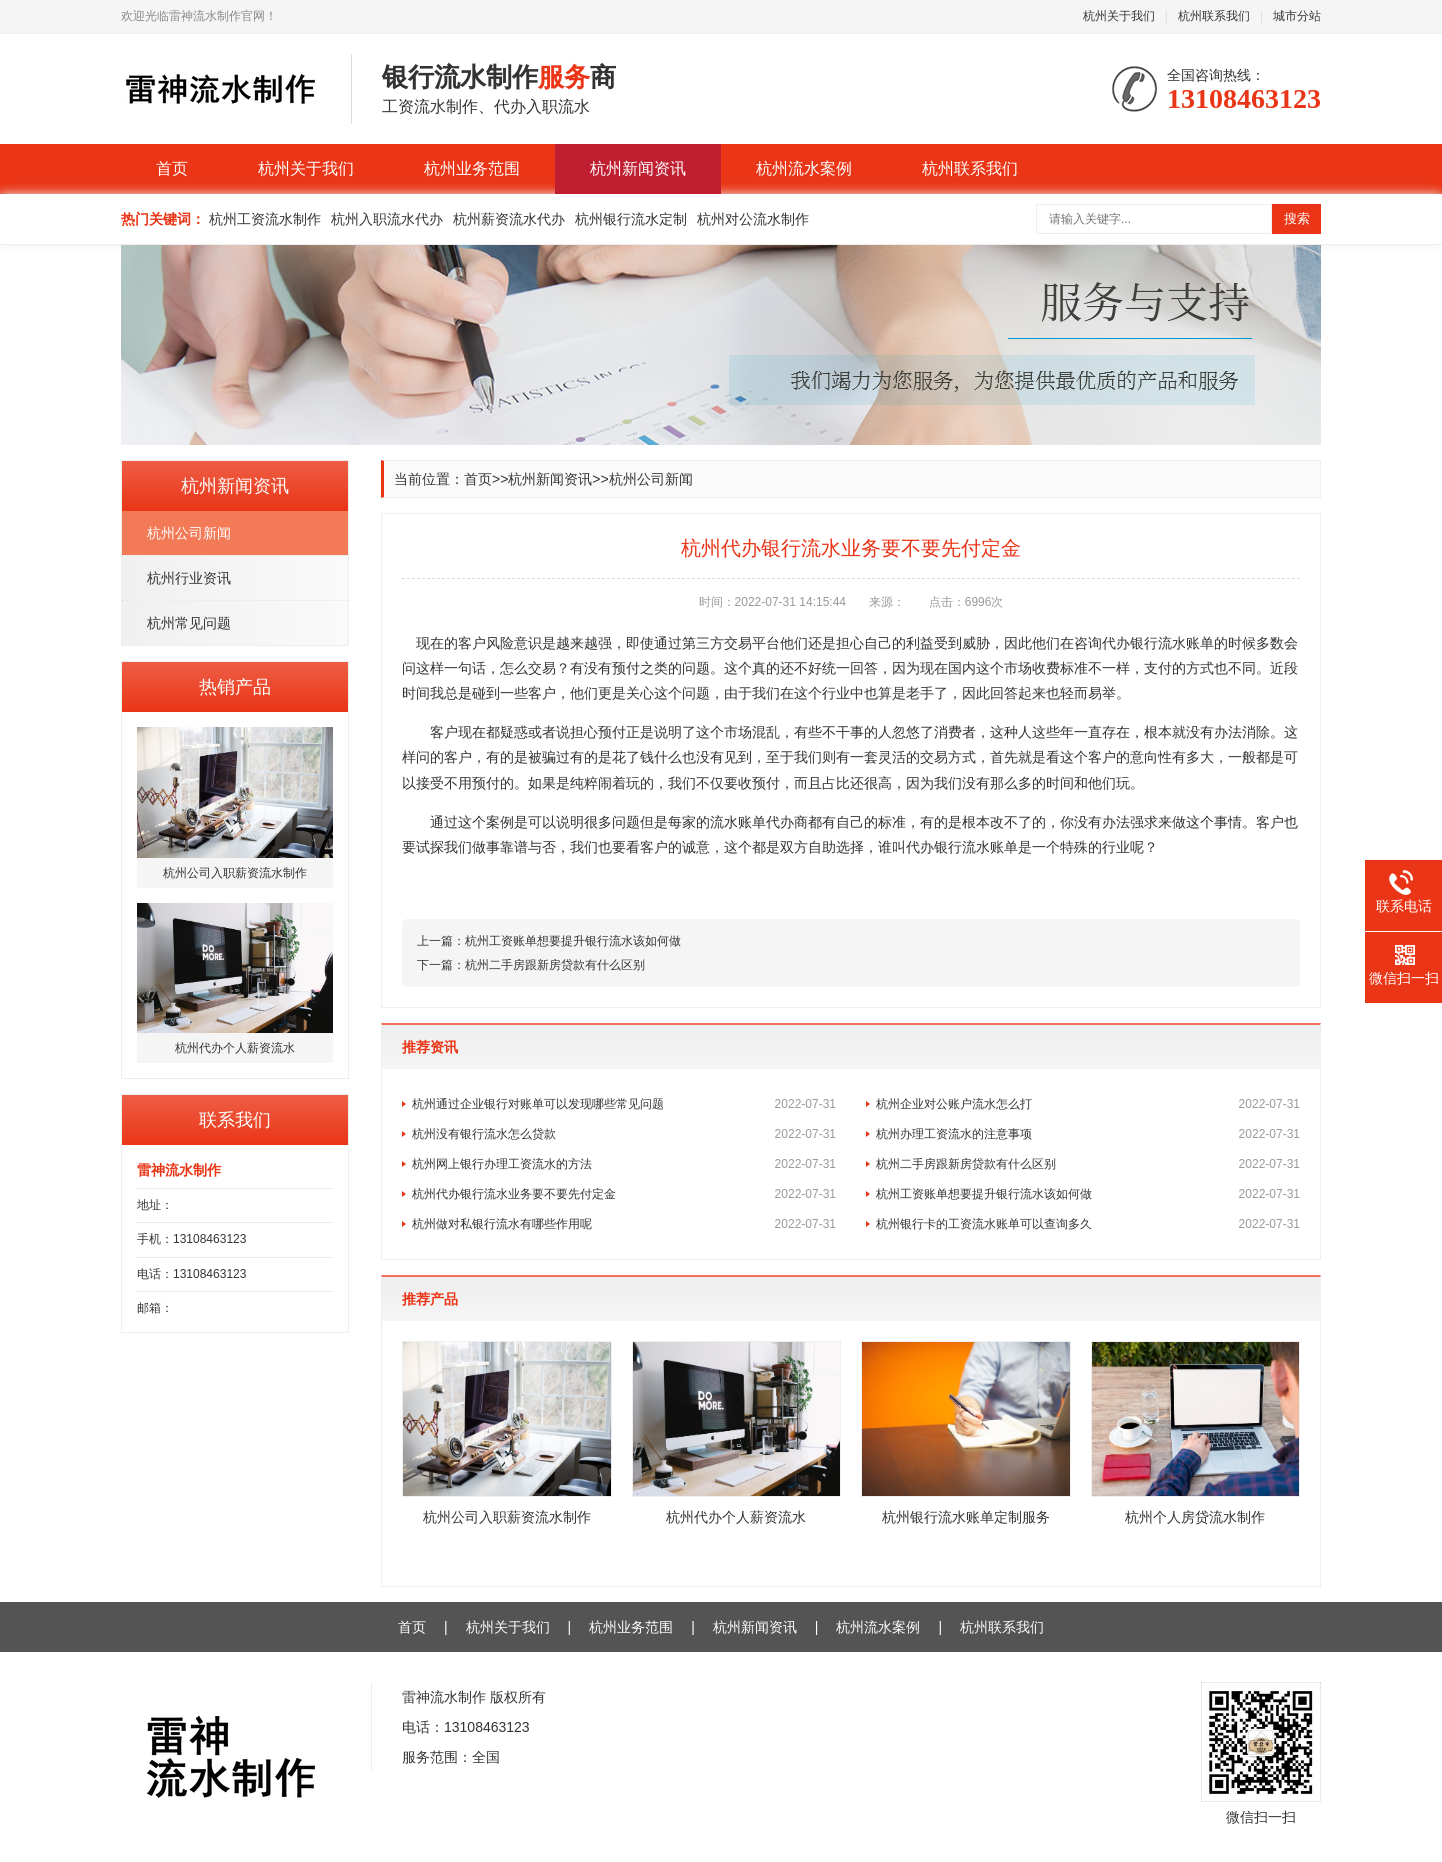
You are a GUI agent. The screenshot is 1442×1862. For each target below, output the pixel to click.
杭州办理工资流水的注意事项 (1088, 1134)
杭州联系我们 (1214, 16)
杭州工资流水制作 (265, 219)
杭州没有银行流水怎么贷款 (624, 1134)
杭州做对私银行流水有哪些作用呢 (624, 1224)
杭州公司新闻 (189, 533)
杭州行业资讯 (189, 578)
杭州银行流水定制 (631, 219)
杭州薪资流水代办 (509, 219)
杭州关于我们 (1119, 16)
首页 (172, 168)
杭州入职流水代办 (387, 219)
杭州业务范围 (472, 168)
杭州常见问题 (189, 623)
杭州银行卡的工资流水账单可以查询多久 (1088, 1224)
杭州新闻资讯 (638, 168)
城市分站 (1297, 16)
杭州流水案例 (804, 168)
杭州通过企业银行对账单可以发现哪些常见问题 (624, 1104)
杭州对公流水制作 (753, 219)
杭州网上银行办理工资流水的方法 (624, 1164)
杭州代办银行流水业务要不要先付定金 (624, 1194)
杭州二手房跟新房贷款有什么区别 (555, 965)
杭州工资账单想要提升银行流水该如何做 (573, 941)
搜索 (1297, 218)
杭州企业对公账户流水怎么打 (1088, 1104)
